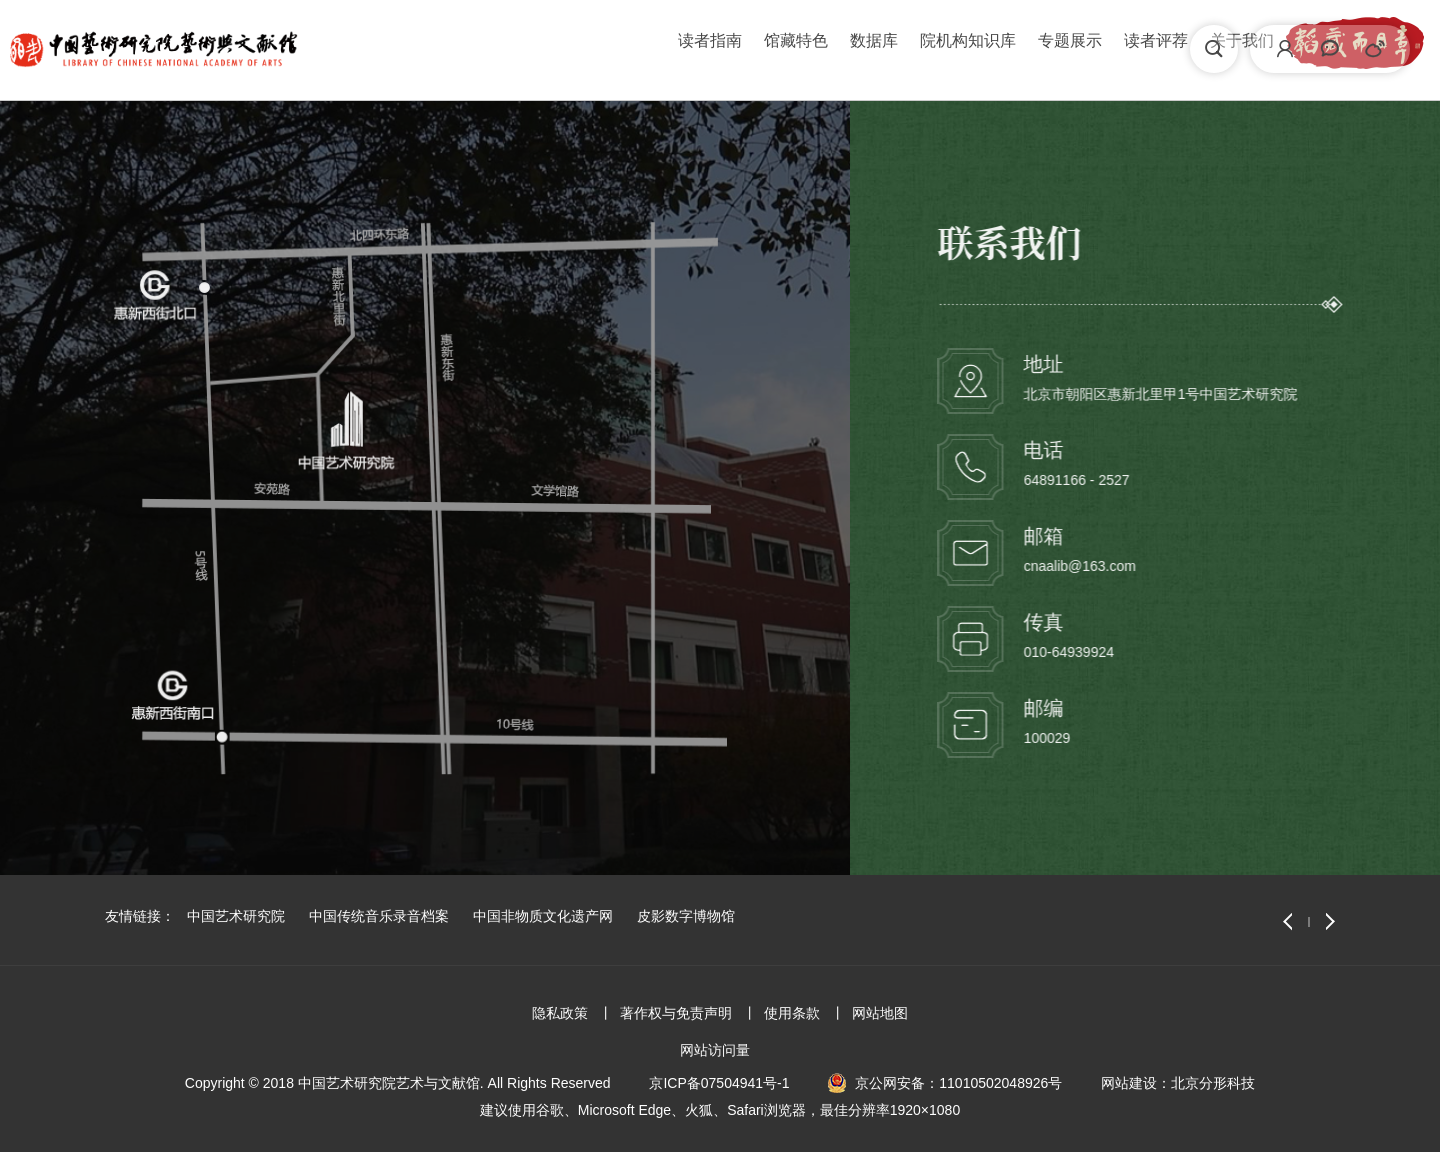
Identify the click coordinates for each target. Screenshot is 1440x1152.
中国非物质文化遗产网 (543, 916)
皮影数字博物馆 (686, 916)
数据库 (619, 48)
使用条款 (792, 1013)
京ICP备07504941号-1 (719, 1083)
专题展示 (815, 48)
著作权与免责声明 (676, 1013)
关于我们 (987, 48)
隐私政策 (560, 1013)
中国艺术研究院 (236, 916)
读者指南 (455, 48)
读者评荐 (901, 48)
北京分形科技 (1213, 1083)
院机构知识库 (713, 48)
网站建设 (1129, 1083)
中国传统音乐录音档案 (379, 916)
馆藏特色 (541, 48)
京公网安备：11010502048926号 (958, 1083)
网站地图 (880, 1013)
